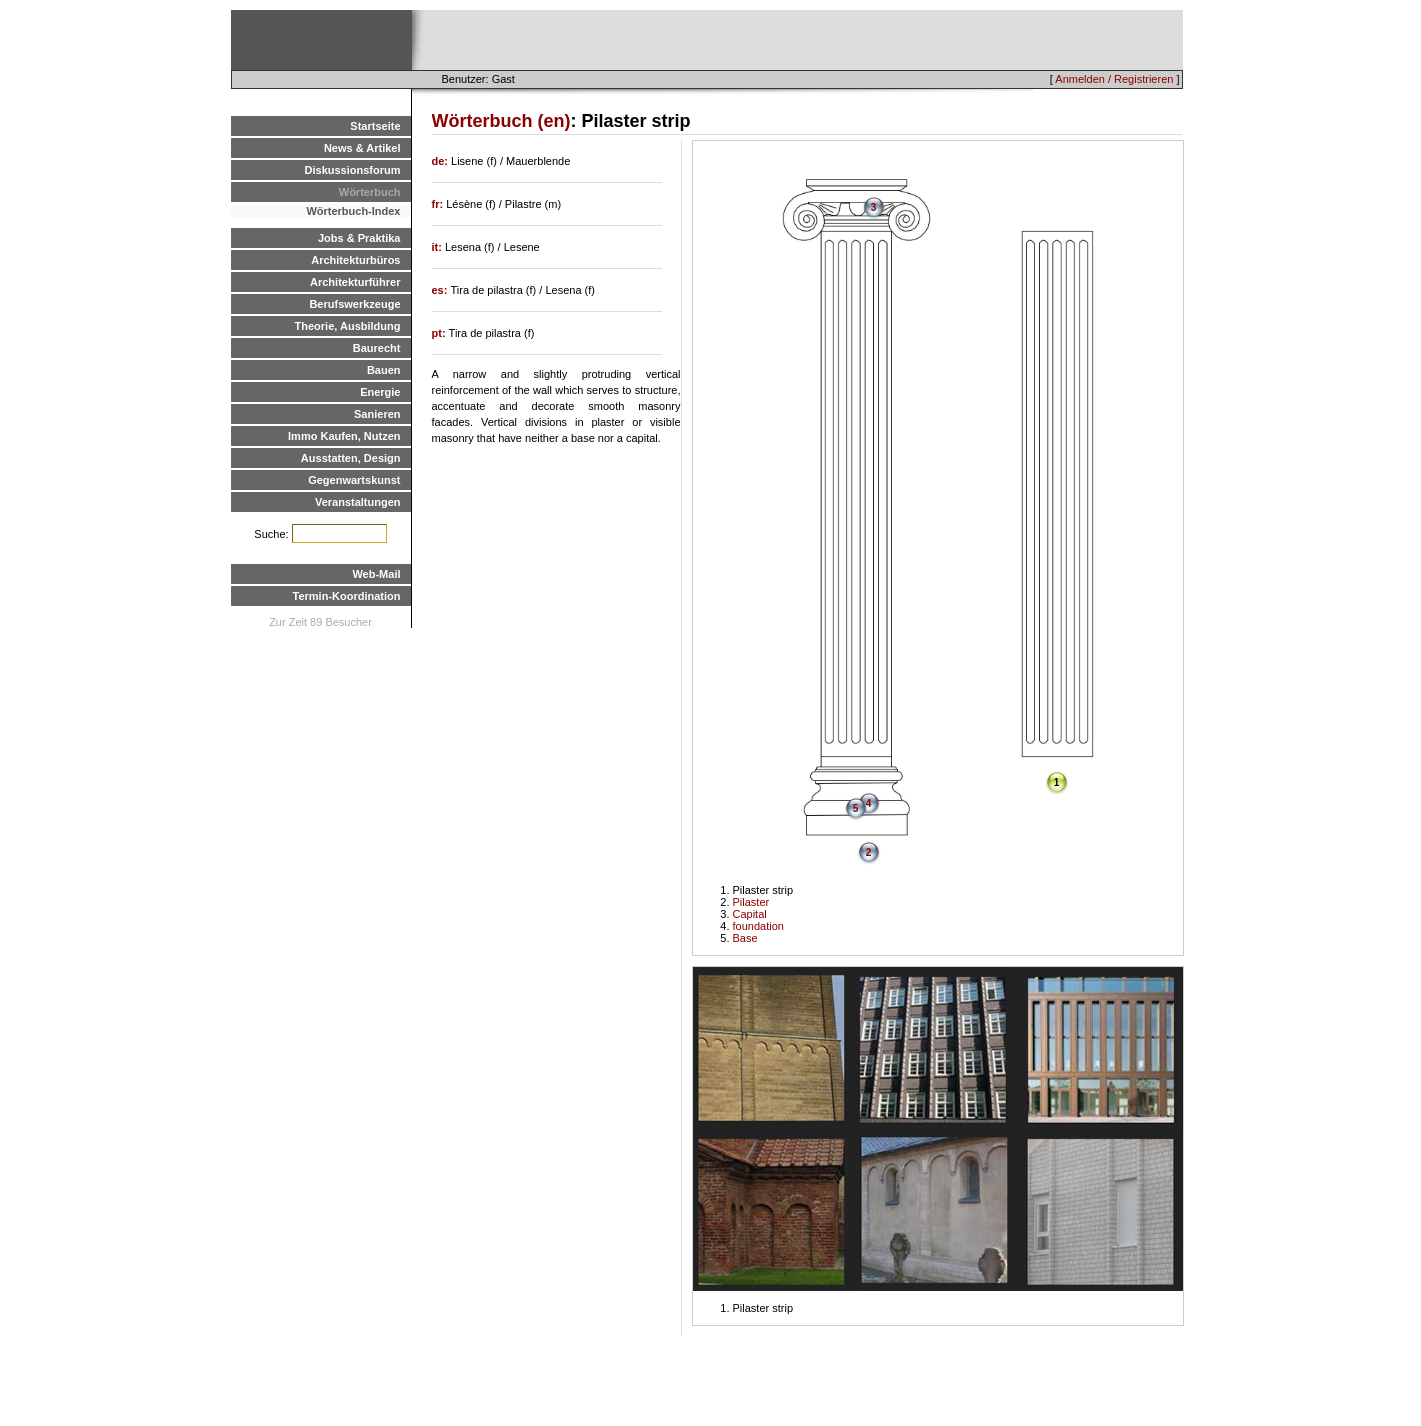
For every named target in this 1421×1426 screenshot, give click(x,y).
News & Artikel (362, 148)
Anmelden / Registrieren (1114, 79)
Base (745, 938)
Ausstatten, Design (351, 458)
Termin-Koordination (347, 596)
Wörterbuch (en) (501, 121)
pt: (440, 333)
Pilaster (751, 902)
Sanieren (377, 414)
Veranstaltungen (358, 502)
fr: (439, 204)
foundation (758, 926)
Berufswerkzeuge (354, 304)
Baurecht (377, 348)
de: (442, 161)
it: (438, 247)
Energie (380, 392)
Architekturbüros (355, 260)
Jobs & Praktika (359, 238)
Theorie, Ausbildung (348, 326)
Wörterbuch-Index (353, 211)
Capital (750, 914)
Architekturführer (355, 282)
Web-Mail (376, 574)
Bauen (384, 370)
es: (441, 290)
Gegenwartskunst (354, 480)
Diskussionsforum (353, 170)
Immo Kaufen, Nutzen (344, 436)
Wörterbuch (370, 192)
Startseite (375, 126)
